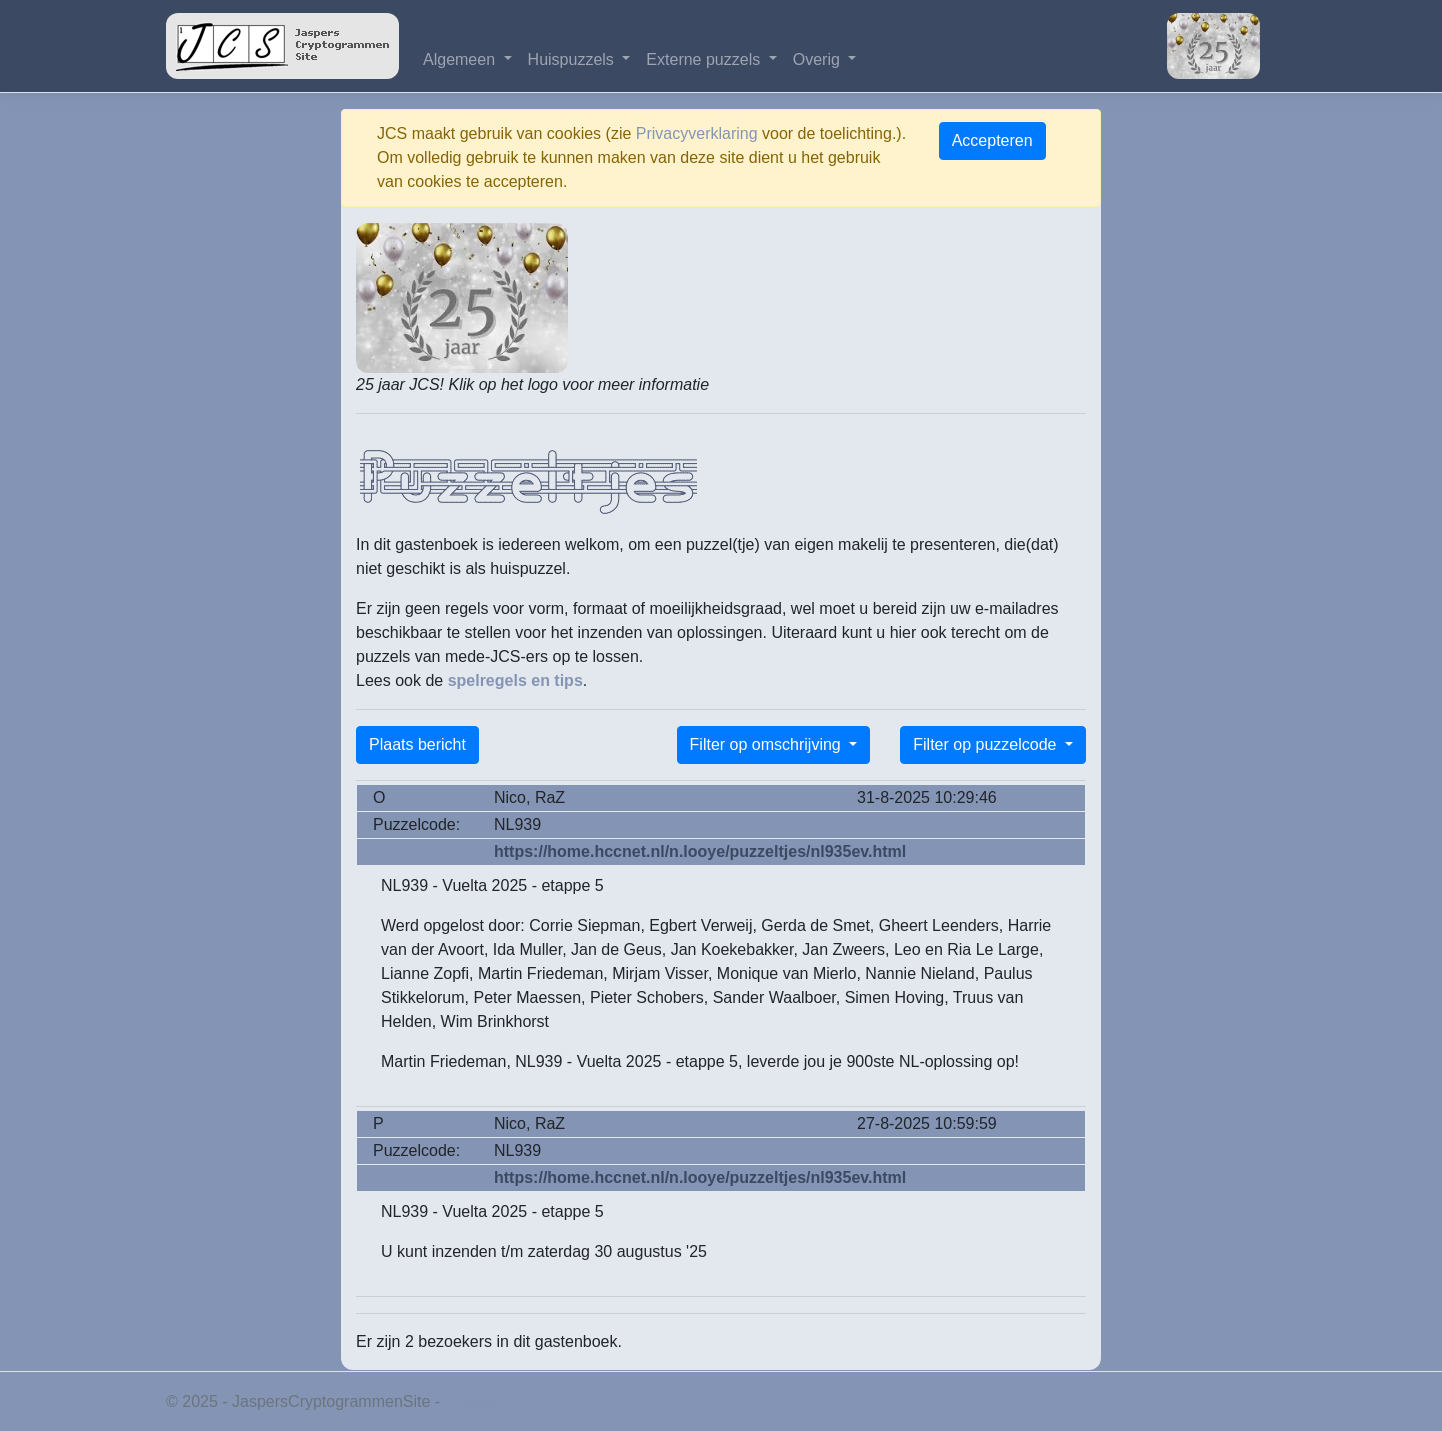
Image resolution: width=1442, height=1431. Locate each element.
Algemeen (461, 59)
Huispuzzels (573, 59)
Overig (819, 59)
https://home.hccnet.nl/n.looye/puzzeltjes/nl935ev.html (700, 851)
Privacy (471, 1401)
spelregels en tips (515, 680)
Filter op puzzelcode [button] (987, 744)
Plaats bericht (417, 744)
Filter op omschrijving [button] (768, 744)
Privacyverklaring (697, 133)
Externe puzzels (705, 59)
